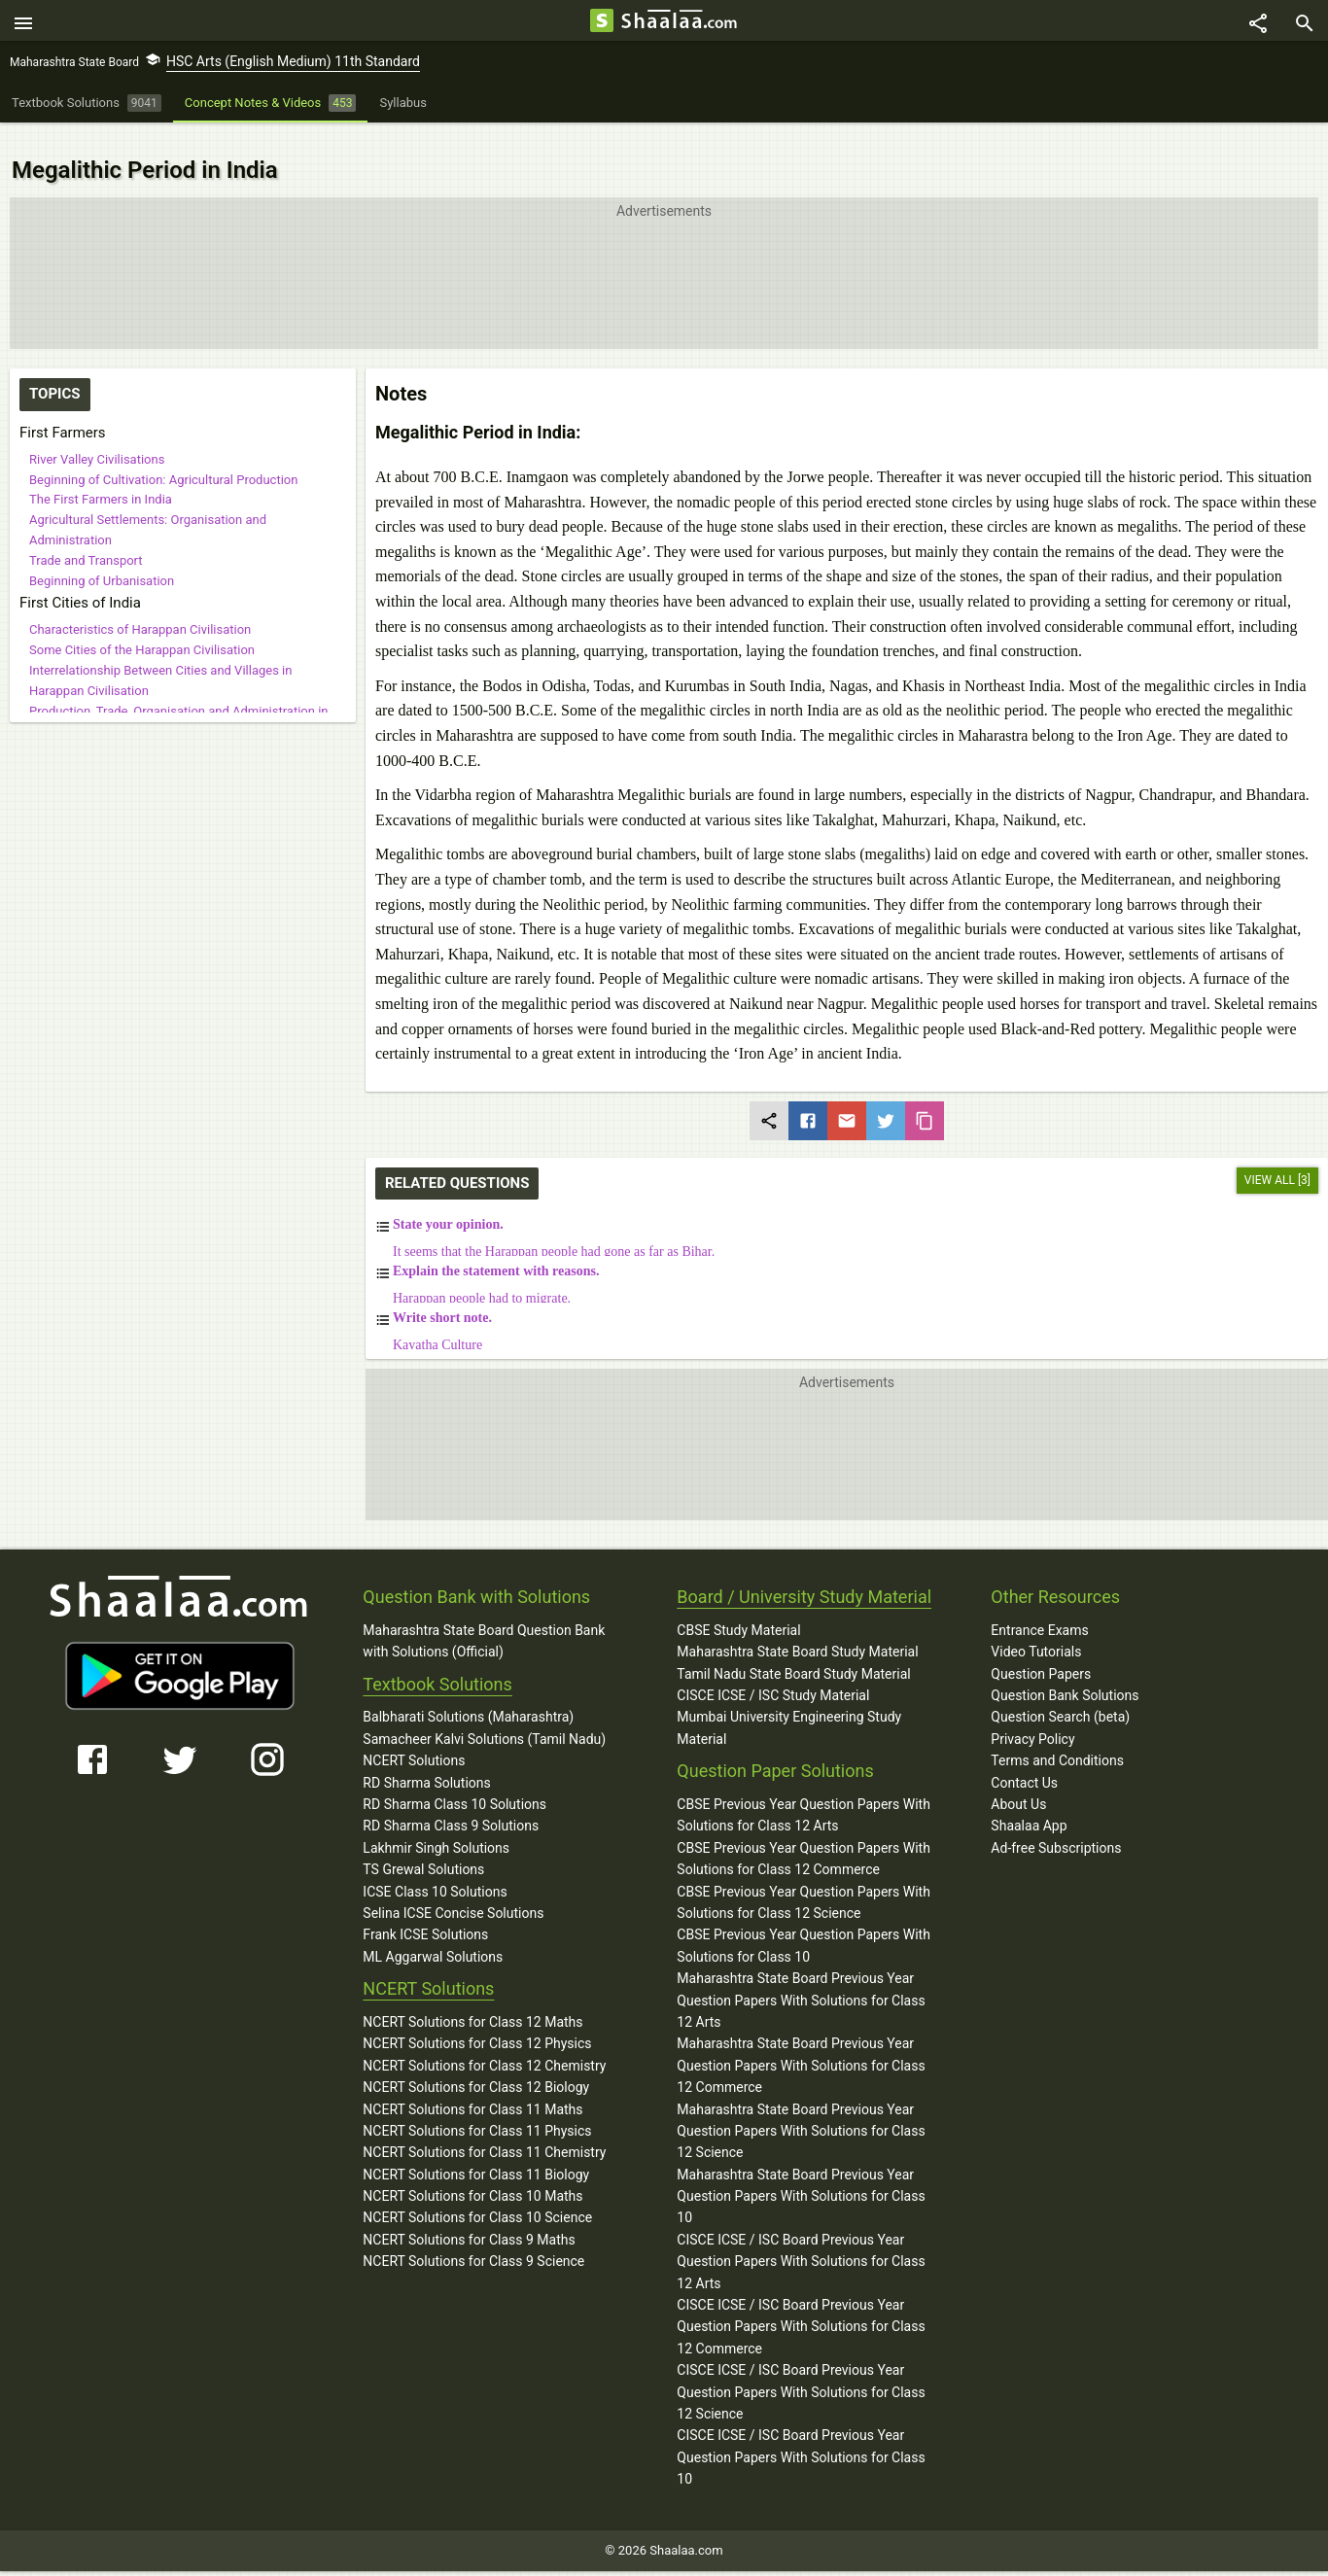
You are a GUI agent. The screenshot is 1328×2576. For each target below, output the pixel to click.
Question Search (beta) (1060, 1696)
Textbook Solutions (437, 1663)
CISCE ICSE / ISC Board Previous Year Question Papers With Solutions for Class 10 (801, 2436)
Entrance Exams (1039, 1610)
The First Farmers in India (100, 478)
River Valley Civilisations (96, 439)
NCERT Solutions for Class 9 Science (473, 2240)
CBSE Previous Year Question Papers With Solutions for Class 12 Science (803, 1880)
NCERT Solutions (414, 1740)
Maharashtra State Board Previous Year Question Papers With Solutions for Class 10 (801, 2175)
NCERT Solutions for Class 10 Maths (472, 2175)
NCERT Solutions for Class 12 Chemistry (484, 2045)
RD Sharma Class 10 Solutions (454, 1784)
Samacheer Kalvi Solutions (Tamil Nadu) (484, 1718)
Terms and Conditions (1057, 1740)
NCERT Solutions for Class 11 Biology (476, 2153)
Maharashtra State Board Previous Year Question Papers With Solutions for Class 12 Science (801, 2110)
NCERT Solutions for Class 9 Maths (469, 2219)
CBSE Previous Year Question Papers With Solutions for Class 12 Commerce (803, 1838)
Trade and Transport (86, 539)
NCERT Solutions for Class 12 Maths (472, 2001)
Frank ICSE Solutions (425, 1914)
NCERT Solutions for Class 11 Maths (472, 2088)
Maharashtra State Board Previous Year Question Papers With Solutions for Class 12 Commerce (801, 2044)
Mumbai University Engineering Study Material (789, 1706)
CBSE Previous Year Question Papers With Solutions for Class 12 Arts (803, 1794)
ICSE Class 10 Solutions (435, 1870)
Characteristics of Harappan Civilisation (140, 609)
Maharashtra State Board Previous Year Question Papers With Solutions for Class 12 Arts (801, 1979)
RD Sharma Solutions (426, 1761)
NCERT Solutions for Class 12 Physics (477, 2023)
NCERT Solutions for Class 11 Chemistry (484, 2132)
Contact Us (1024, 1761)
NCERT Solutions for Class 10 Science (477, 2197)
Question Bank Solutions (1064, 1675)
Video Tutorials (1036, 1631)
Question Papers (1041, 1652)
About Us (1018, 1784)
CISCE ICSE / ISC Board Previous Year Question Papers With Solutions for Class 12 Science (801, 2371)
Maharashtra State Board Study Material (797, 1631)
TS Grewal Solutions (423, 1849)
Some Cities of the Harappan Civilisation (142, 629)
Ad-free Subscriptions (1056, 1827)
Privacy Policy (1032, 1718)
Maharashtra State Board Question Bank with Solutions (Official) (484, 1620)
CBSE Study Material (738, 1610)
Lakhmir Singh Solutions (436, 1827)
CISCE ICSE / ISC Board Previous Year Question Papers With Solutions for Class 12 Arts (801, 2241)
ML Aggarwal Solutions (433, 1936)
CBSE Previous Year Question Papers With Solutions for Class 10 (803, 1924)
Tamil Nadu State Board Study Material (793, 1652)
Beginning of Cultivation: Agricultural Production (163, 458)
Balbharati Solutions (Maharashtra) (468, 1696)
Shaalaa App (1028, 1805)
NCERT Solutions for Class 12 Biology (476, 2066)
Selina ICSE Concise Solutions (453, 1892)
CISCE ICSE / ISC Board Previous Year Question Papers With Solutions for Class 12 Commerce (801, 2306)
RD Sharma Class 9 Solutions (451, 1805)
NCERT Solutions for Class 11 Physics (477, 2110)
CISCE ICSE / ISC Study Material (773, 1675)
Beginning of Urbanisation (101, 559)
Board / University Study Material (804, 1576)
